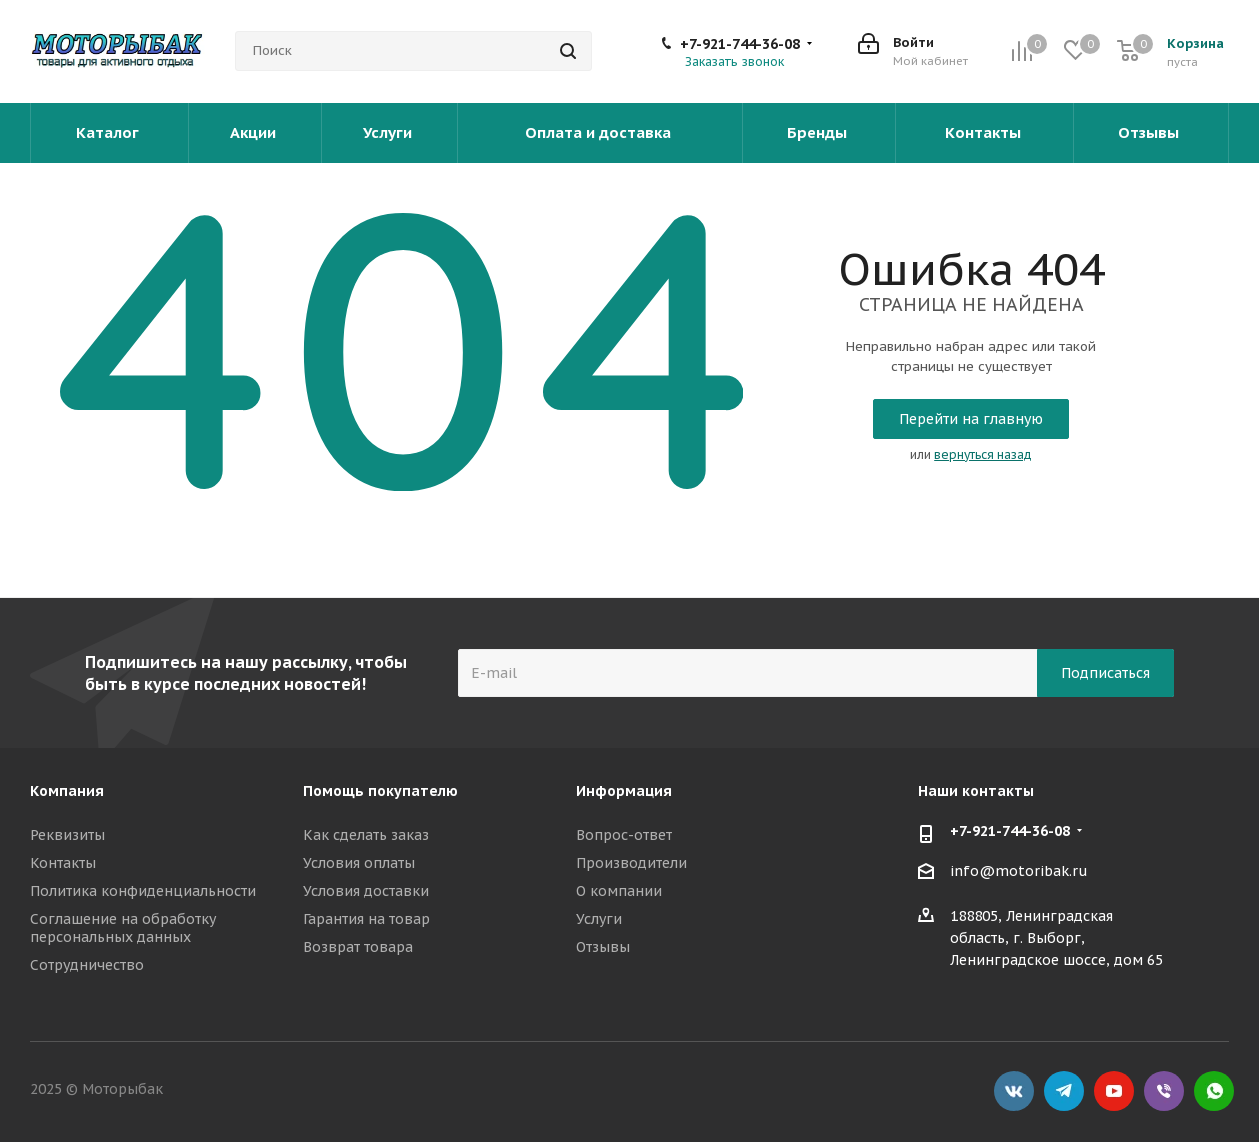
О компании (619, 891)
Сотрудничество (87, 965)
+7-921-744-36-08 (740, 44)
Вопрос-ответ (624, 835)
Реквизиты (67, 835)
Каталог (109, 132)
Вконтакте (1014, 1091)
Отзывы (1150, 132)
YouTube (1114, 1091)
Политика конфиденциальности (143, 891)
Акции (255, 132)
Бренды (819, 132)
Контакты (985, 132)
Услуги (389, 132)
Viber (1164, 1091)
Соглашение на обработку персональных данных (123, 928)
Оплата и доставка (600, 132)
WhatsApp (1214, 1091)
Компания (67, 791)
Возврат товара (358, 947)
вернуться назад (983, 454)
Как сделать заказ (366, 835)
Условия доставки (366, 891)
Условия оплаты (359, 863)
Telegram (1064, 1091)
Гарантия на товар (366, 919)
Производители (631, 863)
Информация (624, 791)
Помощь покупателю (380, 791)
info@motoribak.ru (1019, 872)
